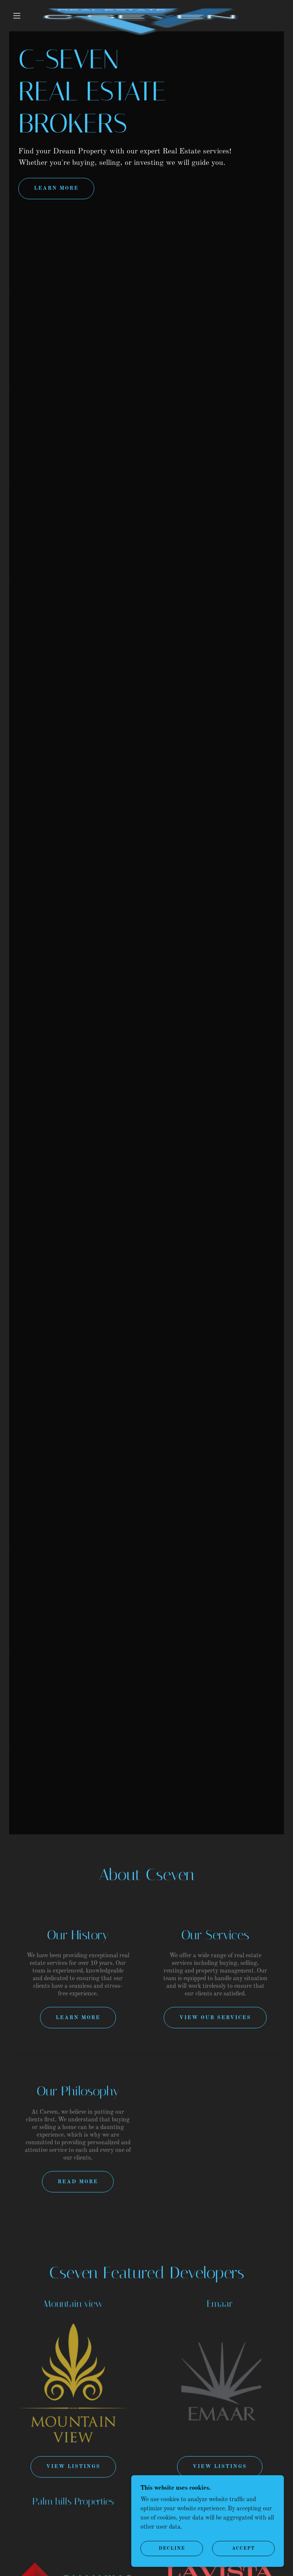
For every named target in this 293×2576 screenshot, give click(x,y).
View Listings (73, 2466)
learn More (56, 188)
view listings (220, 2466)
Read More (78, 2181)
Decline (172, 2548)
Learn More (78, 2017)
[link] (140, 9)
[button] (16, 15)
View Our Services (215, 2017)
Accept (243, 2548)
